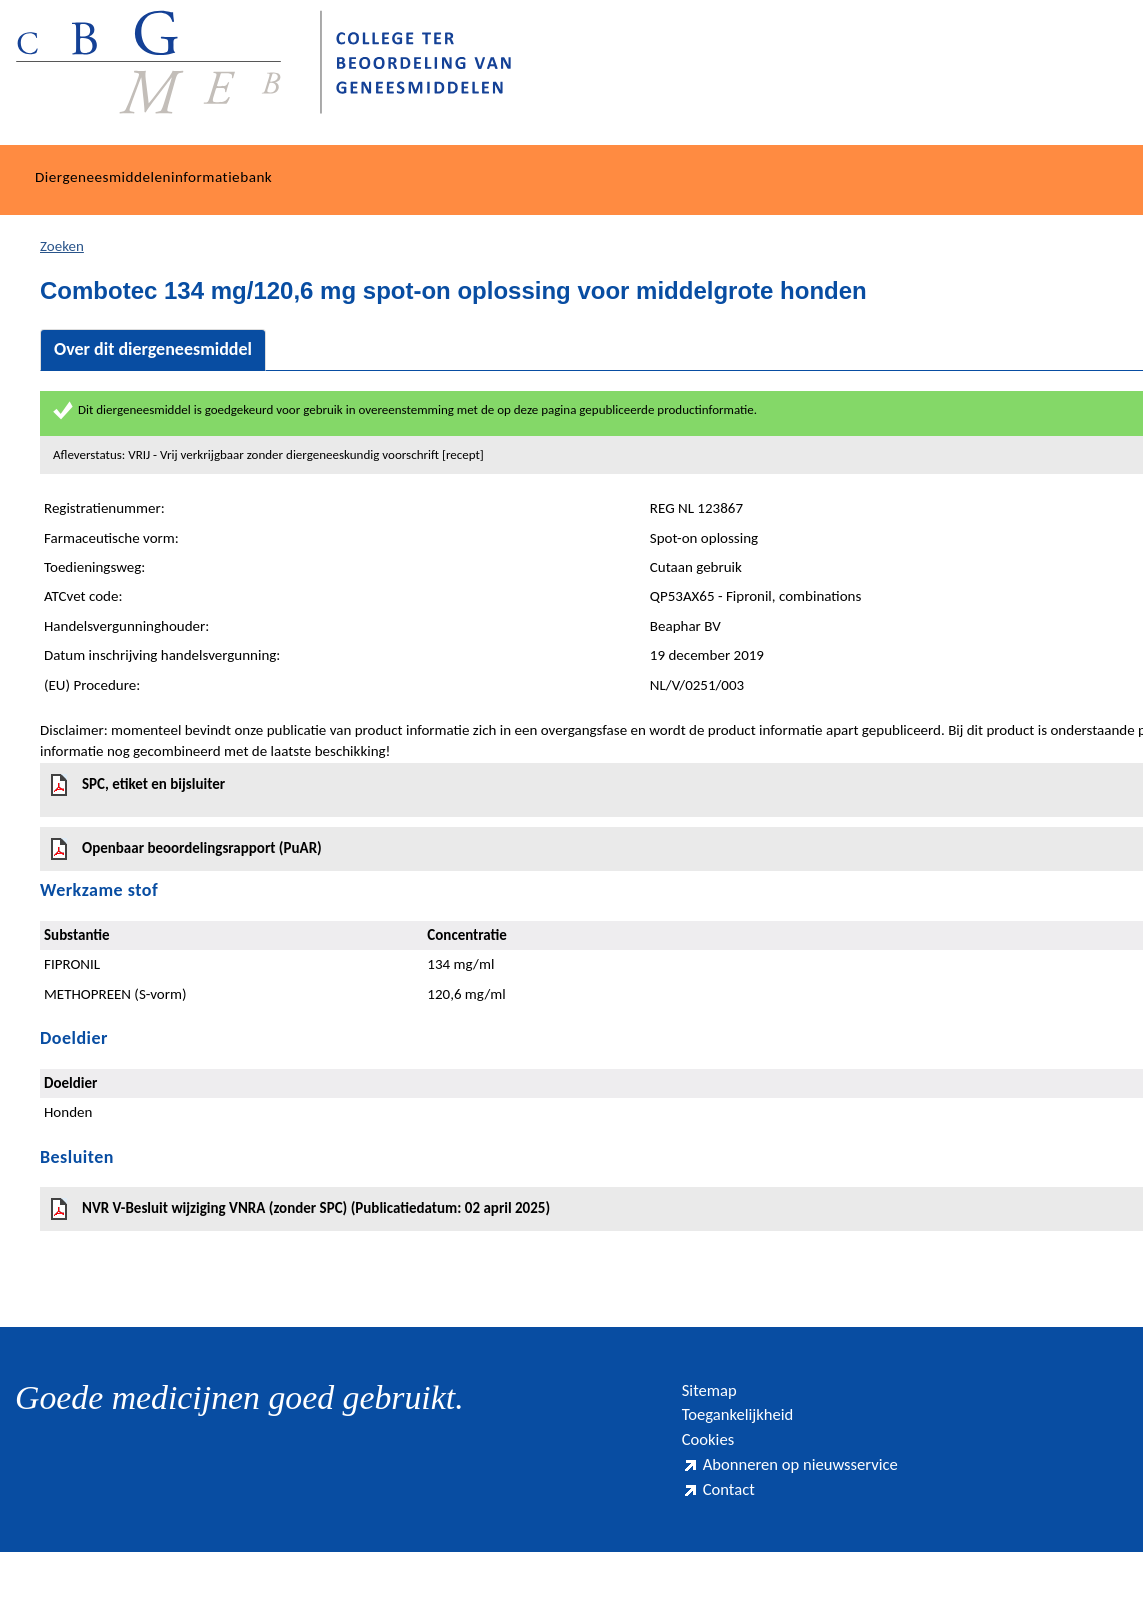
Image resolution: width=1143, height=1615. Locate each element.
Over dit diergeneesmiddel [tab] (153, 349)
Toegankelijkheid (752, 1424)
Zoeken (62, 246)
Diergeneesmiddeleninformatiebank (153, 177)
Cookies (715, 1455)
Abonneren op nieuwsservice (753, 1501)
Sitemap (716, 1392)
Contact (725, 1548)
